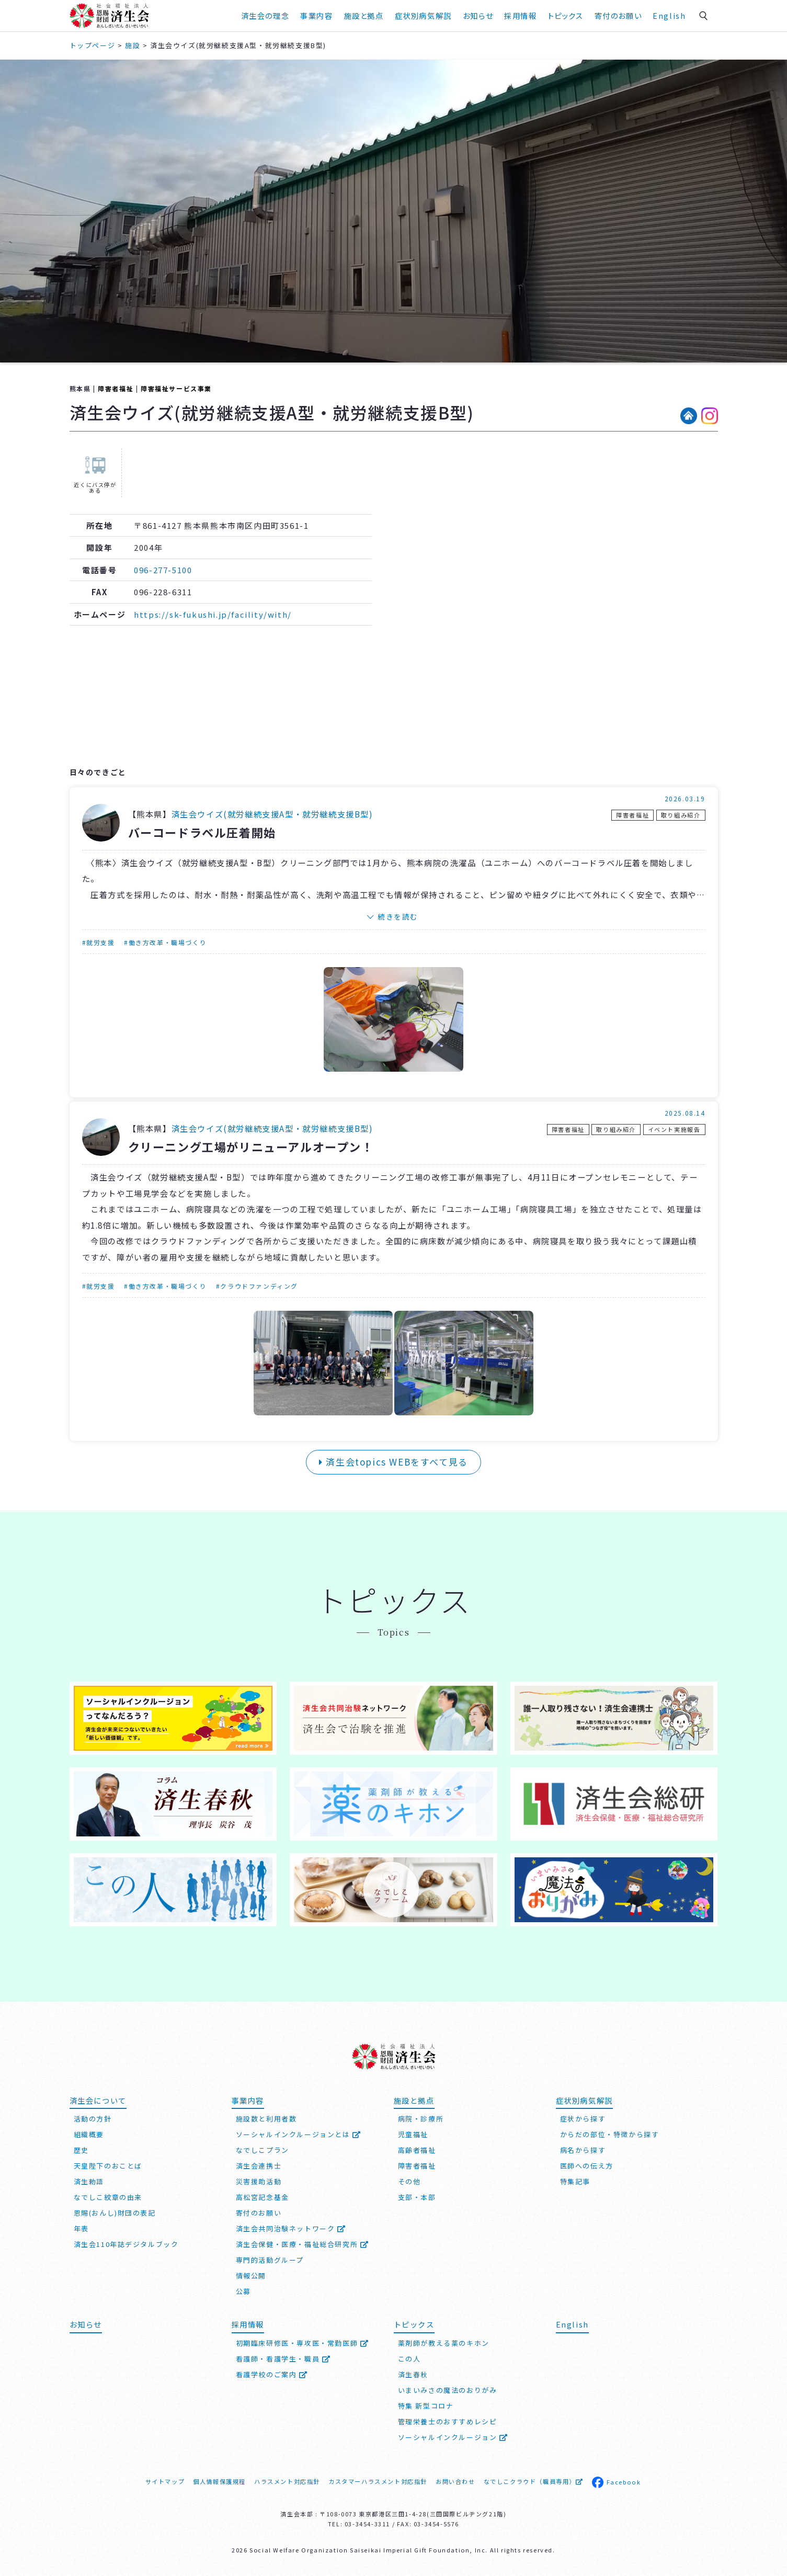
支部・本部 (417, 2197)
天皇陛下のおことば (108, 2166)
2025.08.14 (685, 1112)
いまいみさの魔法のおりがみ (447, 2390)
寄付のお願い (618, 15)
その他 (409, 2181)
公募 (243, 2291)
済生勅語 (89, 2181)
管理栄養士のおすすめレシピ (447, 2421)
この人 (409, 2359)
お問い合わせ (455, 2481)
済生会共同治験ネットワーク (291, 2228)
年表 (81, 2228)
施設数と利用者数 (266, 2119)
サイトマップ (165, 2481)
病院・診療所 (421, 2119)
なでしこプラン (262, 2150)
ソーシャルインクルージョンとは (298, 2134)
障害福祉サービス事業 (176, 388)
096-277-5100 (163, 569)
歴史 (81, 2150)
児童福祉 (413, 2134)
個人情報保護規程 (219, 2481)
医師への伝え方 (586, 2166)
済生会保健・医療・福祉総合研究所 (302, 2244)
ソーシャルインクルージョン (453, 2437)
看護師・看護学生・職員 (283, 2359)
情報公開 (251, 2275)
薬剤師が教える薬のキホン (443, 2343)
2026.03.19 (685, 798)
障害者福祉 (115, 388)
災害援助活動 (259, 2181)
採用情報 (520, 15)
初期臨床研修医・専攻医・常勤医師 (302, 2343)
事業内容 (316, 15)
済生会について (98, 2100)
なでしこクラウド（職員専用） (534, 2481)
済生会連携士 (259, 2166)
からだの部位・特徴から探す (609, 2134)
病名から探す (583, 2150)
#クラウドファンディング (257, 1285)
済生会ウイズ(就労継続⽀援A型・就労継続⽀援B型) (272, 814)
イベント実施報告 (674, 1129)
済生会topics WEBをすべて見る (393, 1461)
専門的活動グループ (270, 2260)
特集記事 (575, 2181)
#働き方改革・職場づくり (165, 942)
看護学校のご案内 (272, 2374)
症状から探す (583, 2119)
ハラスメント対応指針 (287, 2481)
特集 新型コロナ (426, 2406)
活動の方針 (93, 2119)
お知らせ (478, 15)
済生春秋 (413, 2374)
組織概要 (89, 2134)
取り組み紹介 (681, 815)
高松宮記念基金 (262, 2197)
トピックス (566, 15)
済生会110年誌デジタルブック (126, 2244)
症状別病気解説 (423, 15)
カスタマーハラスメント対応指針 (377, 2481)
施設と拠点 (364, 15)
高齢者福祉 (417, 2150)
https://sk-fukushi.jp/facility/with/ (213, 614)
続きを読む (398, 916)
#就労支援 (98, 942)
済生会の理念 (265, 15)
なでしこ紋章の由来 (108, 2197)
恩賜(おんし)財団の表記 (115, 2213)
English (669, 15)
